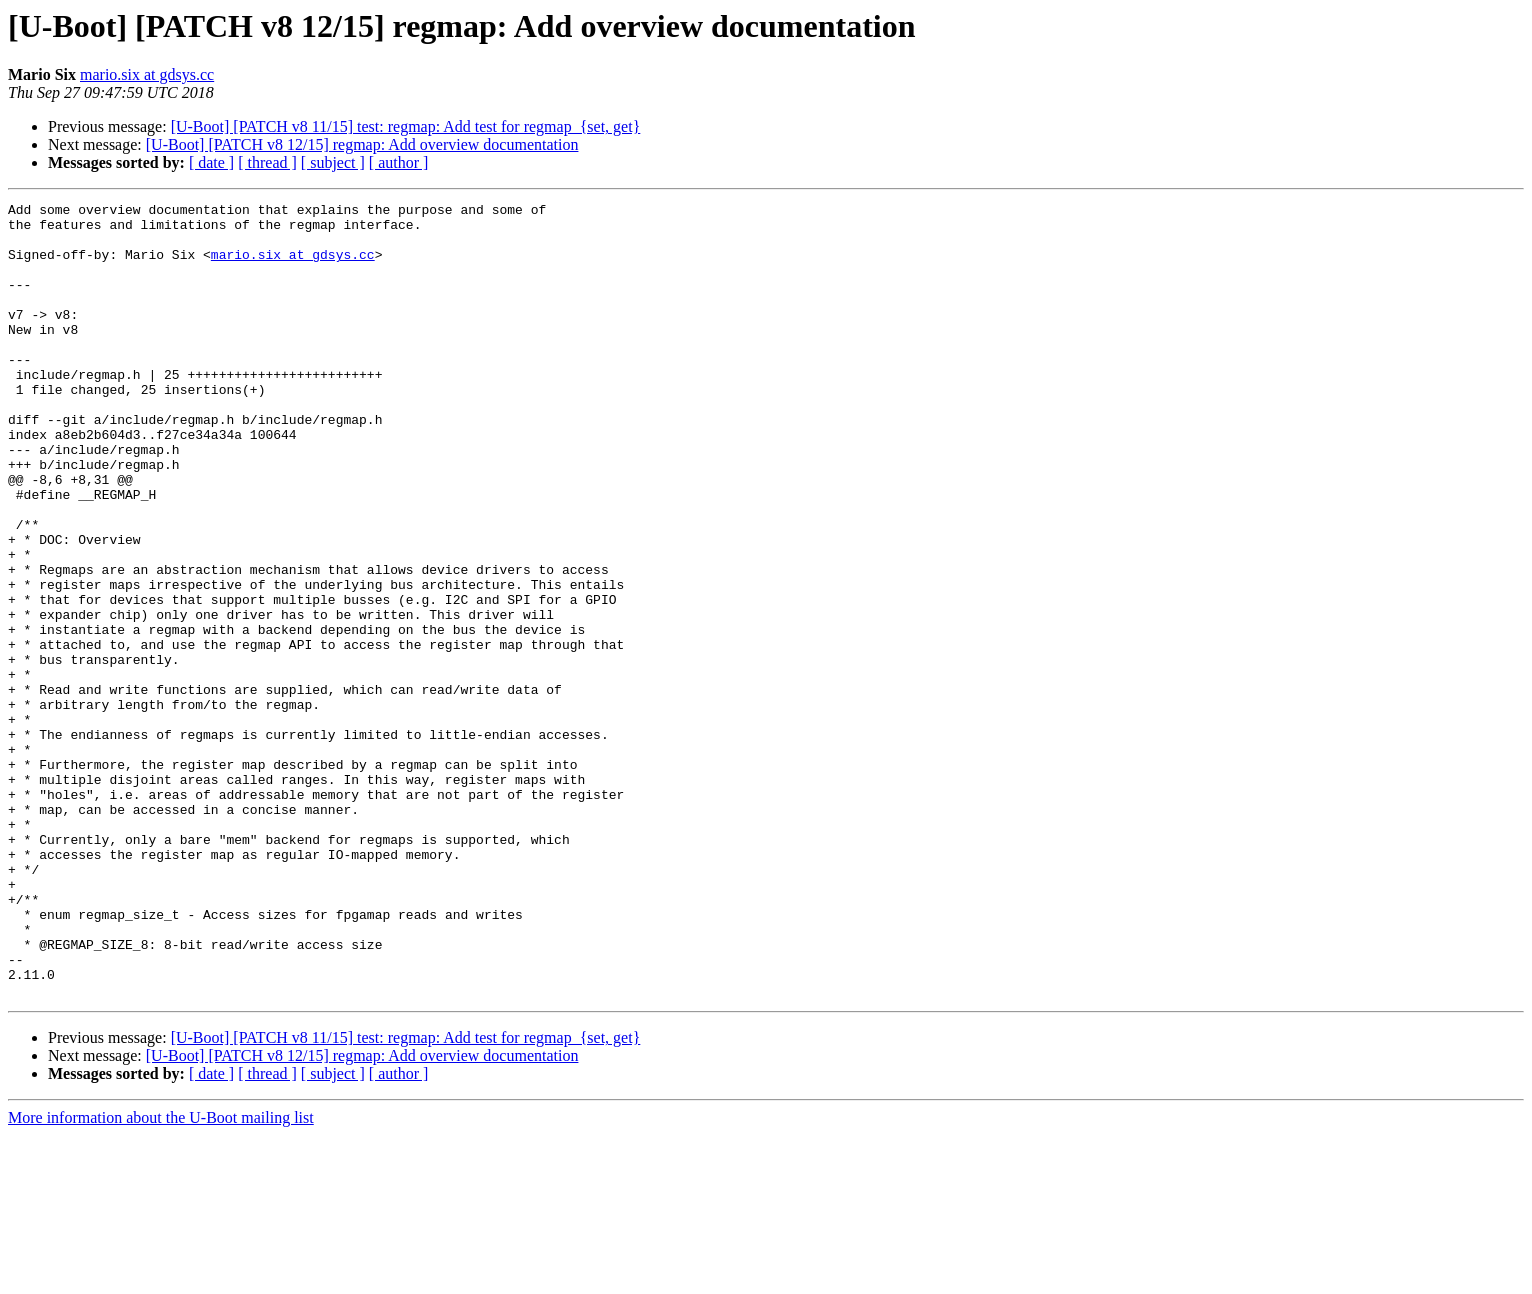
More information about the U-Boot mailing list (161, 1276)
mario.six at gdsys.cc (147, 74)
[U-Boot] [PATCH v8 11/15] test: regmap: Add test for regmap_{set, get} (406, 126)
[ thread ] (267, 162)
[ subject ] (333, 162)
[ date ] (211, 162)
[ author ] (399, 162)
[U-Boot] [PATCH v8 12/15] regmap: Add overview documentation (362, 144)
